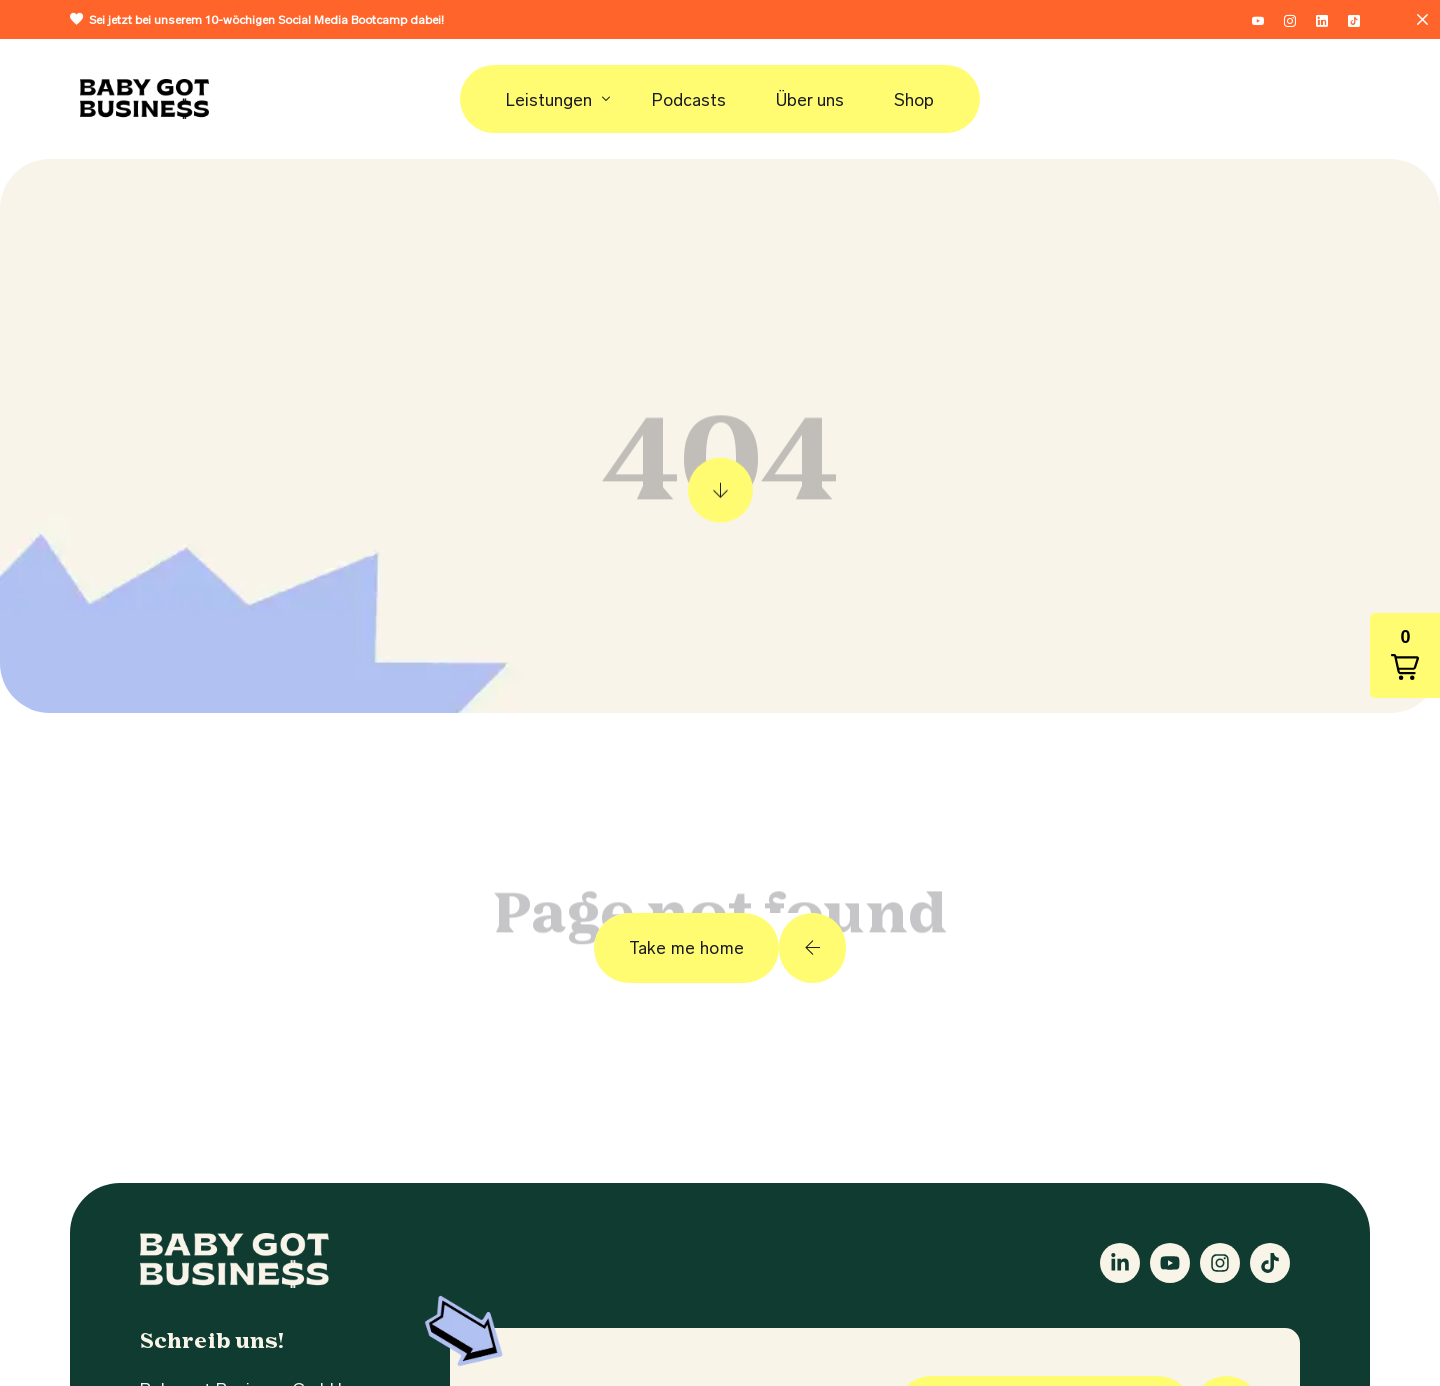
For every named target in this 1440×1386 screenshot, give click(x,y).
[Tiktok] (1354, 18)
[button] (1405, 655)
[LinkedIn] (1322, 18)
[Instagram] (1290, 18)
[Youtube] (1258, 18)
